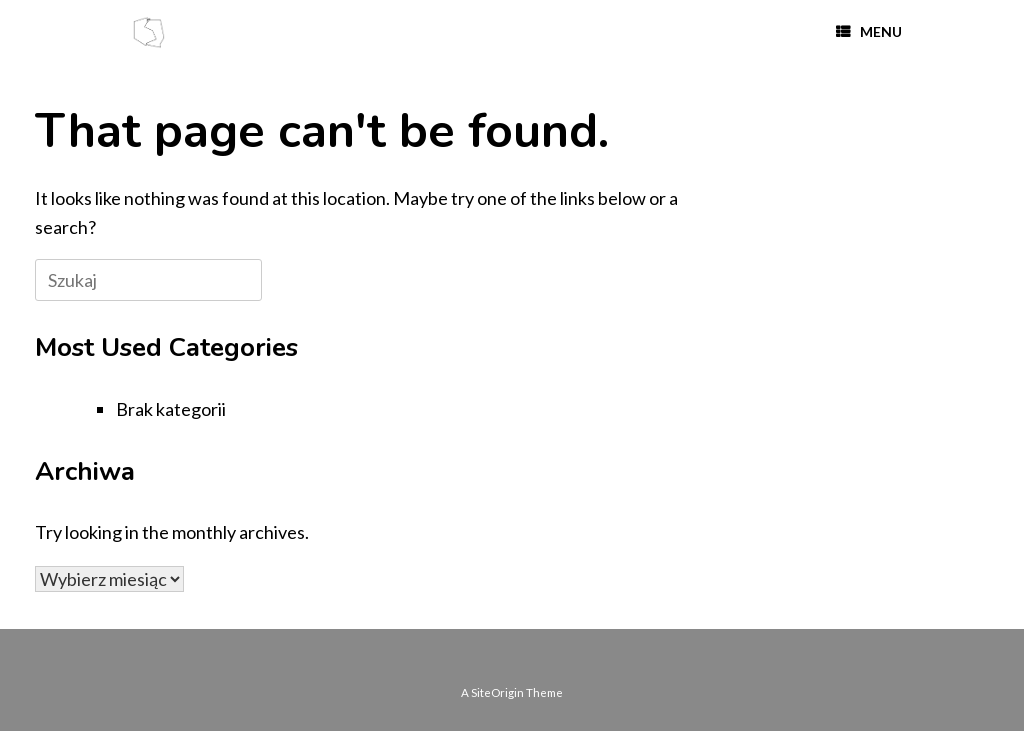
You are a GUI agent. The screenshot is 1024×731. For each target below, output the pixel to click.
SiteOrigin (497, 692)
